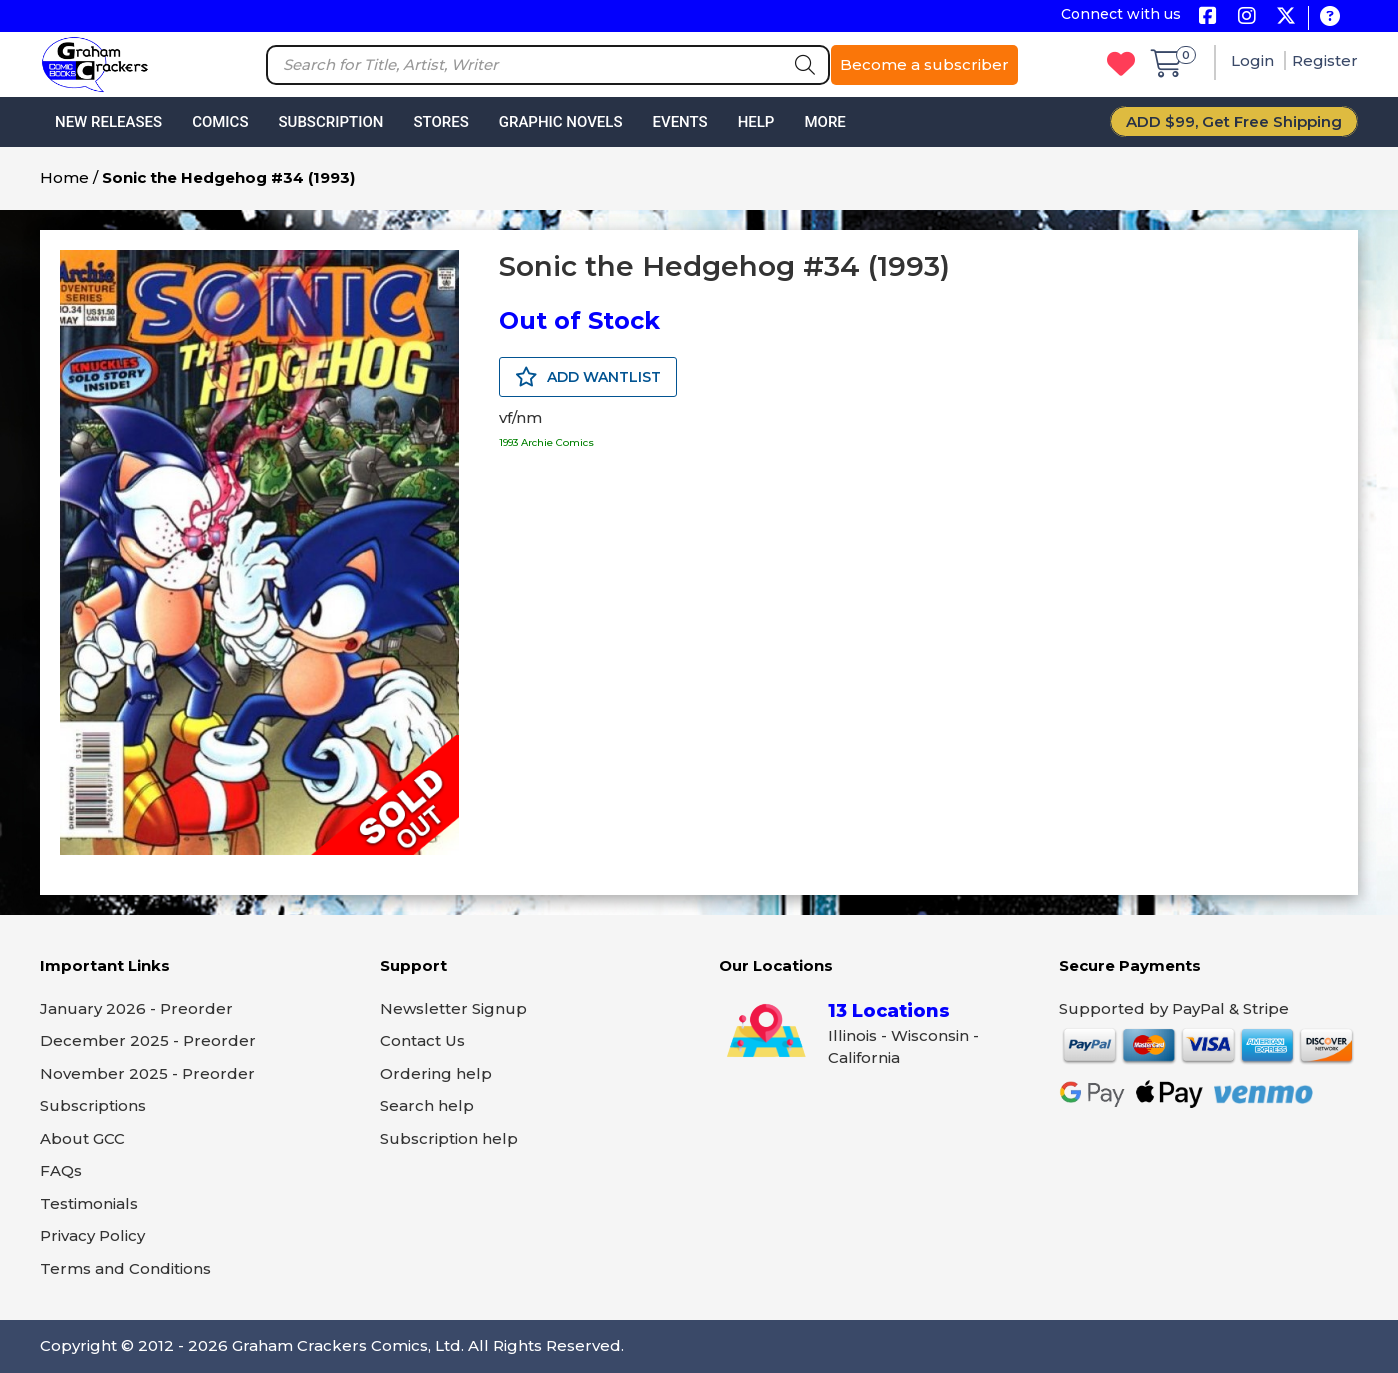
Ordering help (436, 1073)
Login (1254, 60)
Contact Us (422, 1040)
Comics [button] (220, 122)
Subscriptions (93, 1105)
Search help (427, 1105)
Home (64, 177)
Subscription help (449, 1138)
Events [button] (679, 122)
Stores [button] (440, 122)
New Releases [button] (108, 122)
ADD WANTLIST (588, 377)
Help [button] (756, 122)
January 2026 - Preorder (136, 1008)
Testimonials (89, 1203)
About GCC (82, 1138)
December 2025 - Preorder (148, 1040)
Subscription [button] (331, 122)
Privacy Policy (92, 1235)
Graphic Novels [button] (561, 122)
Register (1325, 60)
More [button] (824, 122)
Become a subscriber (924, 64)
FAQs (61, 1170)
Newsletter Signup (453, 1008)
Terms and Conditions (125, 1268)
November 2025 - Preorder (147, 1073)
